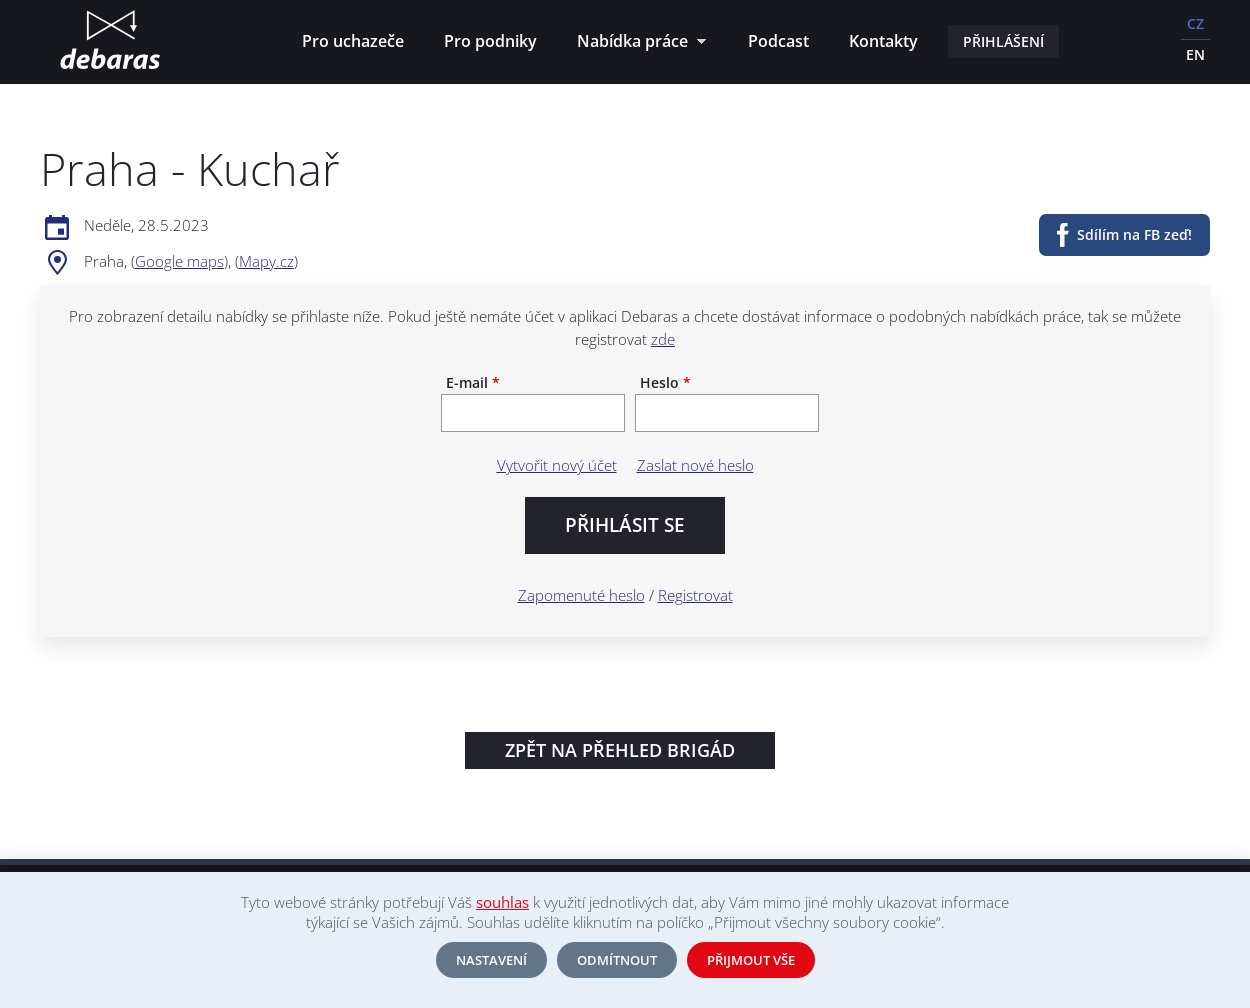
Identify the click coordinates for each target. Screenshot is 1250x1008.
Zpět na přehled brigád (620, 750)
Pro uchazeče (353, 41)
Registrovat (695, 595)
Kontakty (883, 41)
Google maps (179, 261)
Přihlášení (1003, 41)
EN (1195, 54)
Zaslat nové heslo (695, 465)
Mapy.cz (266, 261)
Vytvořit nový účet (557, 465)
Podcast (778, 41)
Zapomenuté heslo (581, 595)
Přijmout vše (751, 960)
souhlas (502, 902)
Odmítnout (617, 960)
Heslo (665, 383)
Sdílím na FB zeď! (1134, 234)
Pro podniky (490, 41)
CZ (1195, 23)
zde (663, 339)
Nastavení (491, 960)
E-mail (473, 383)
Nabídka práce (636, 43)
